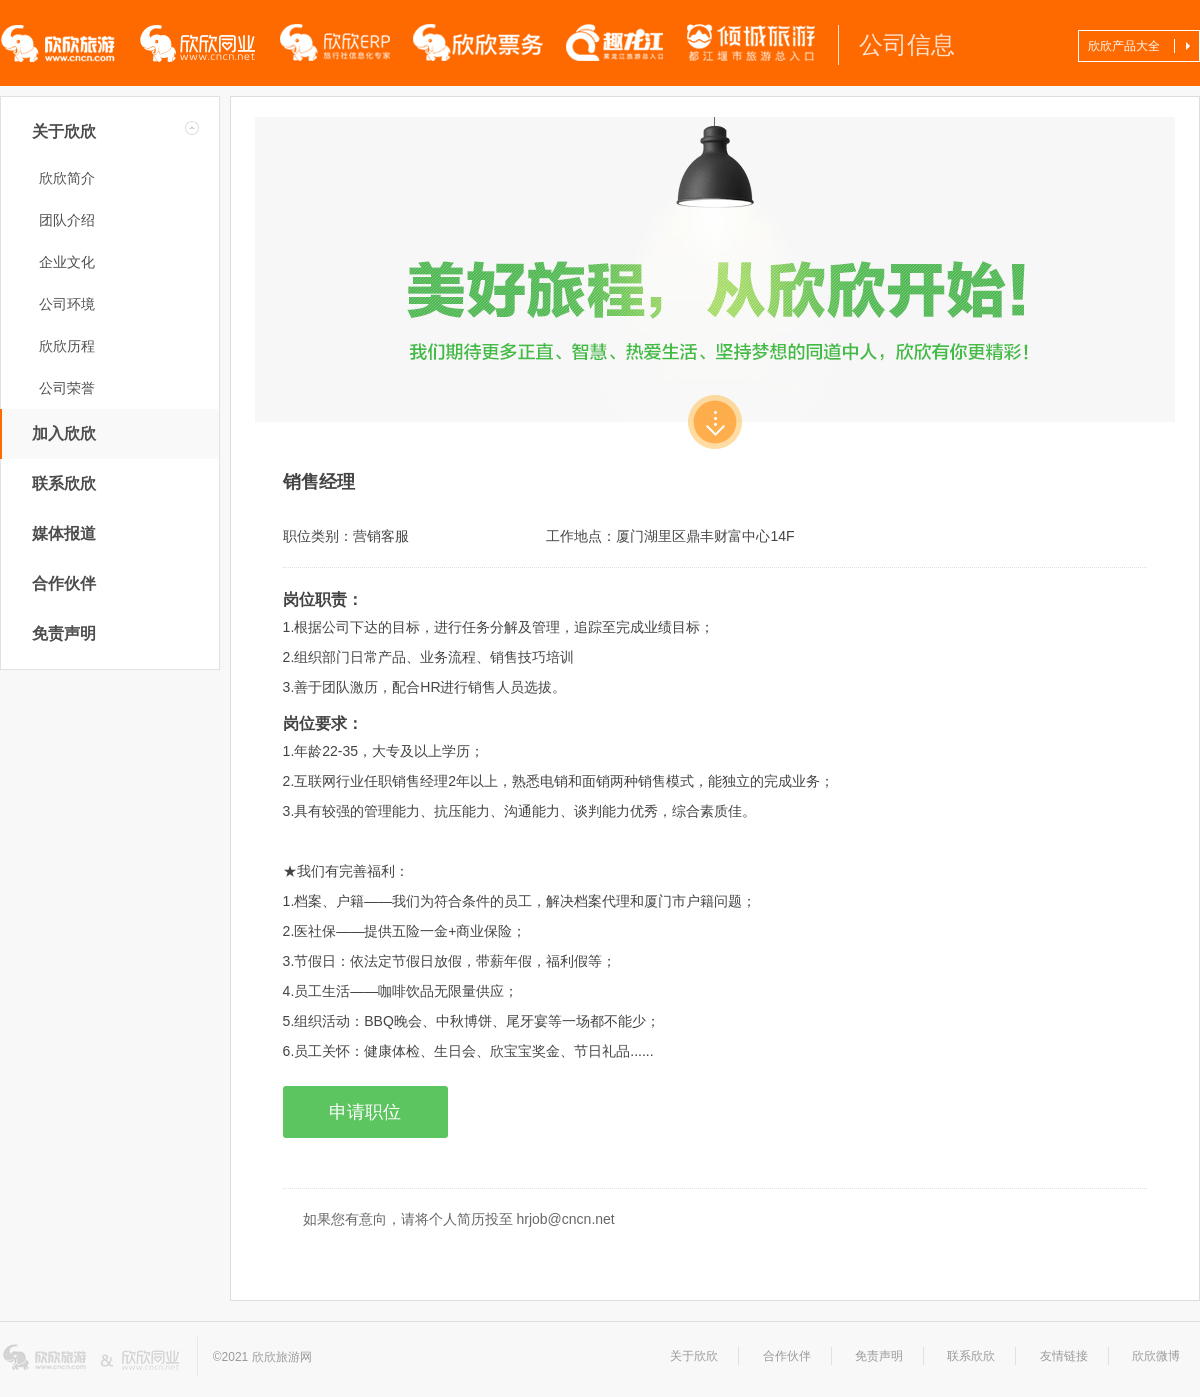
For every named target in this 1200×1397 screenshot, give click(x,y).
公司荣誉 (67, 388)
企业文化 (67, 262)
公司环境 (67, 304)
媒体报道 (64, 533)
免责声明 (64, 633)
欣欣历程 (67, 346)
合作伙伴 (64, 583)
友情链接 (1064, 1356)
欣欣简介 (67, 178)
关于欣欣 (64, 131)
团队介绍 (67, 220)
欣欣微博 (1156, 1356)
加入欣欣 (64, 433)
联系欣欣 (64, 483)
